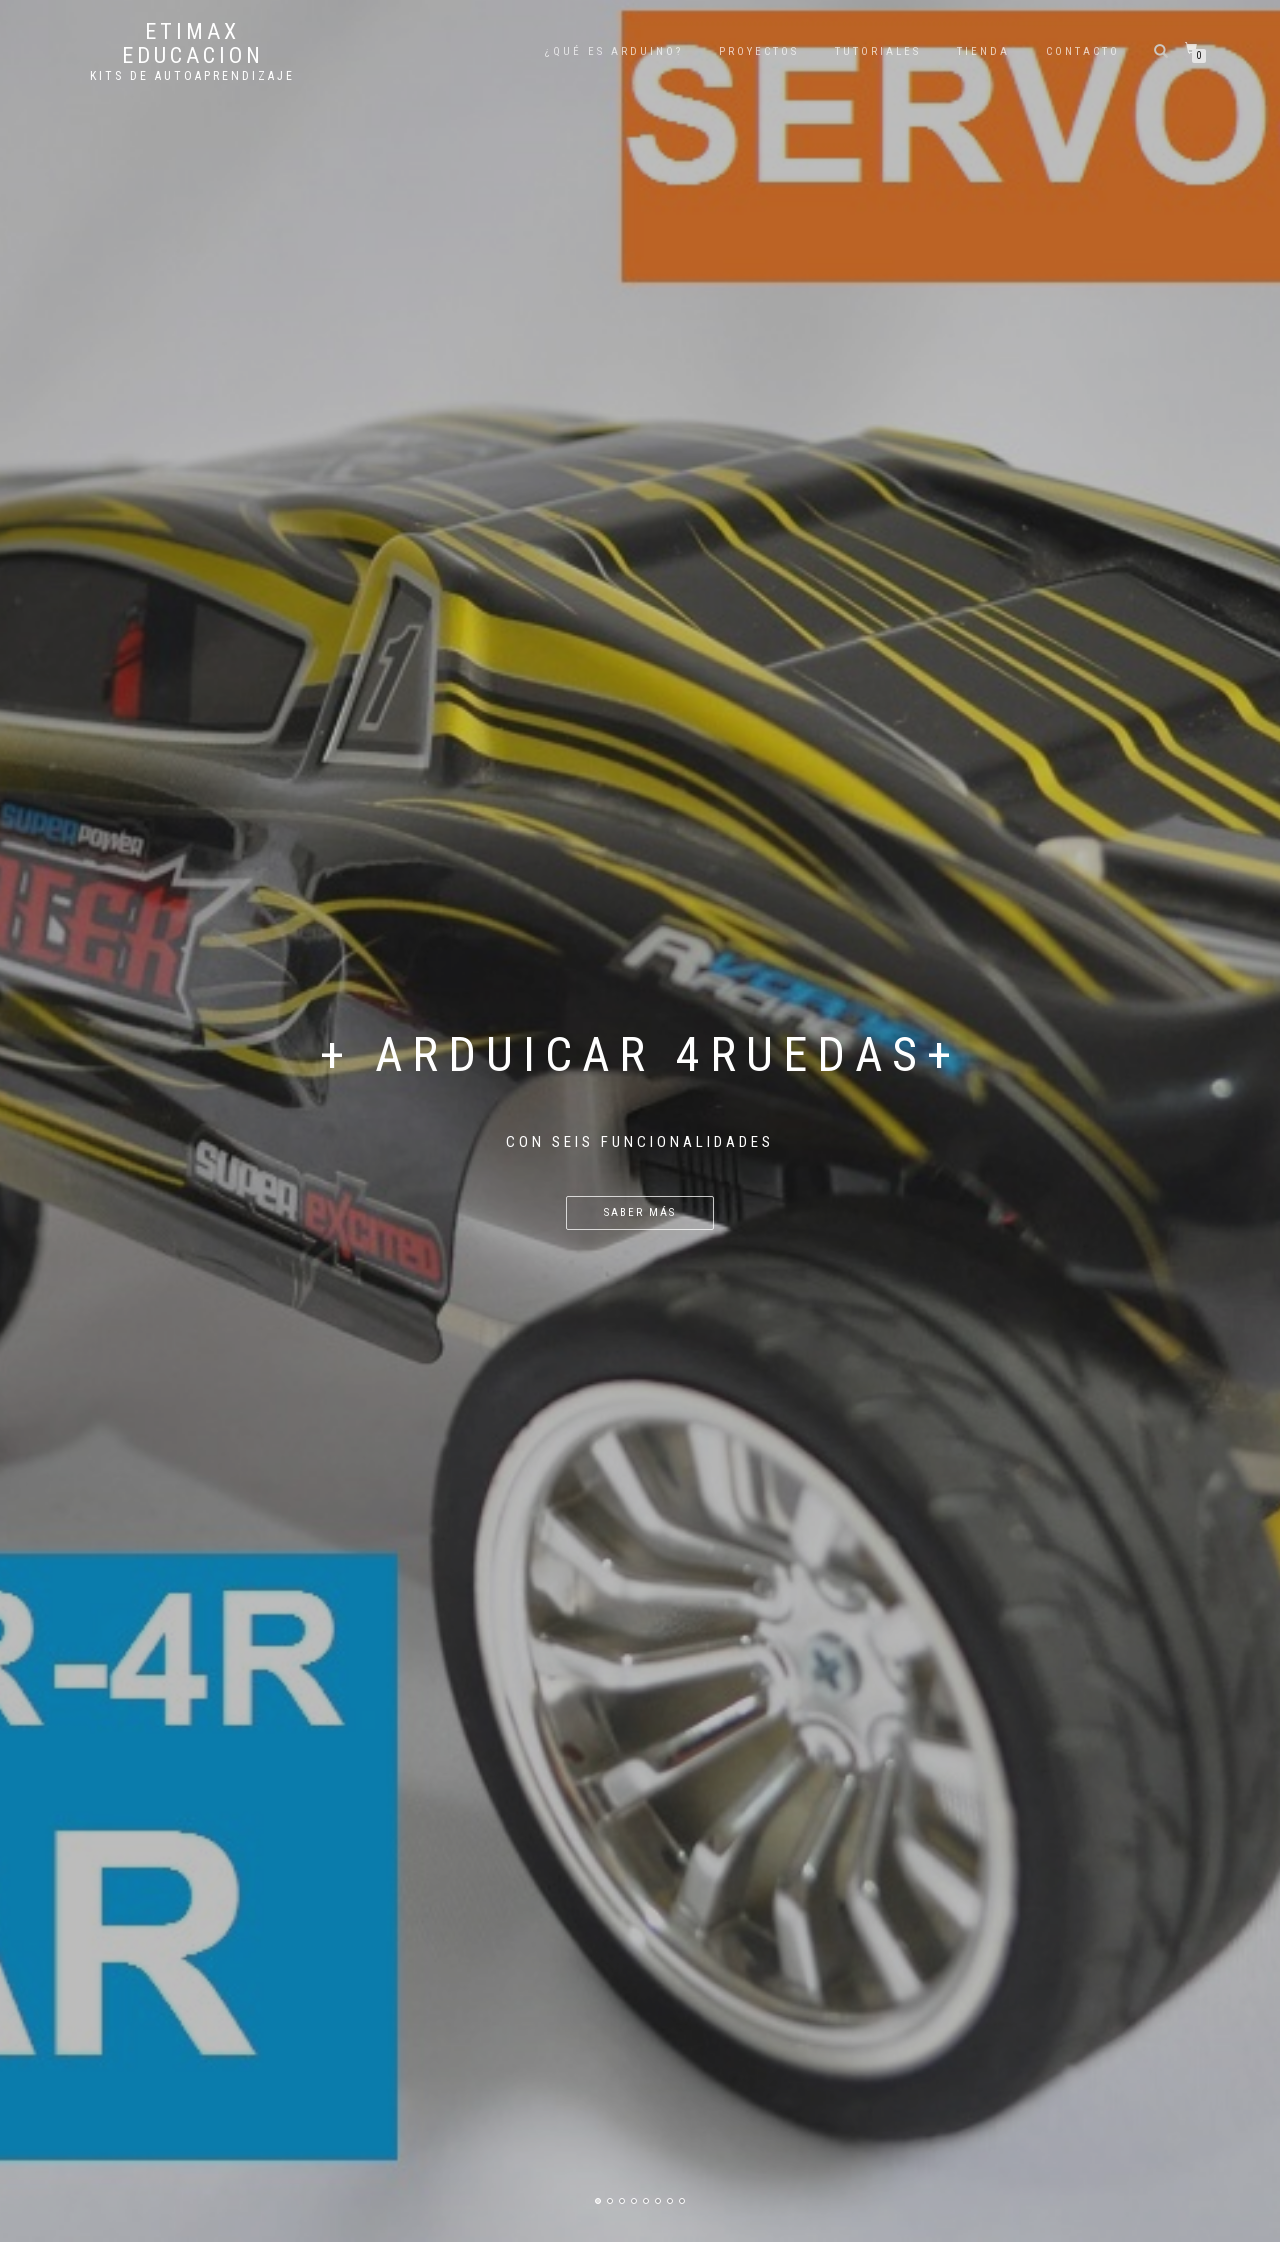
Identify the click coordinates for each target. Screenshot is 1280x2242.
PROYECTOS (759, 51)
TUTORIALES (878, 51)
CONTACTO (1083, 51)
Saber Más (640, 1212)
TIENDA (983, 51)
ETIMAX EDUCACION (193, 44)
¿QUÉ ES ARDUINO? (614, 51)
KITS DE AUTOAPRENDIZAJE (192, 76)
